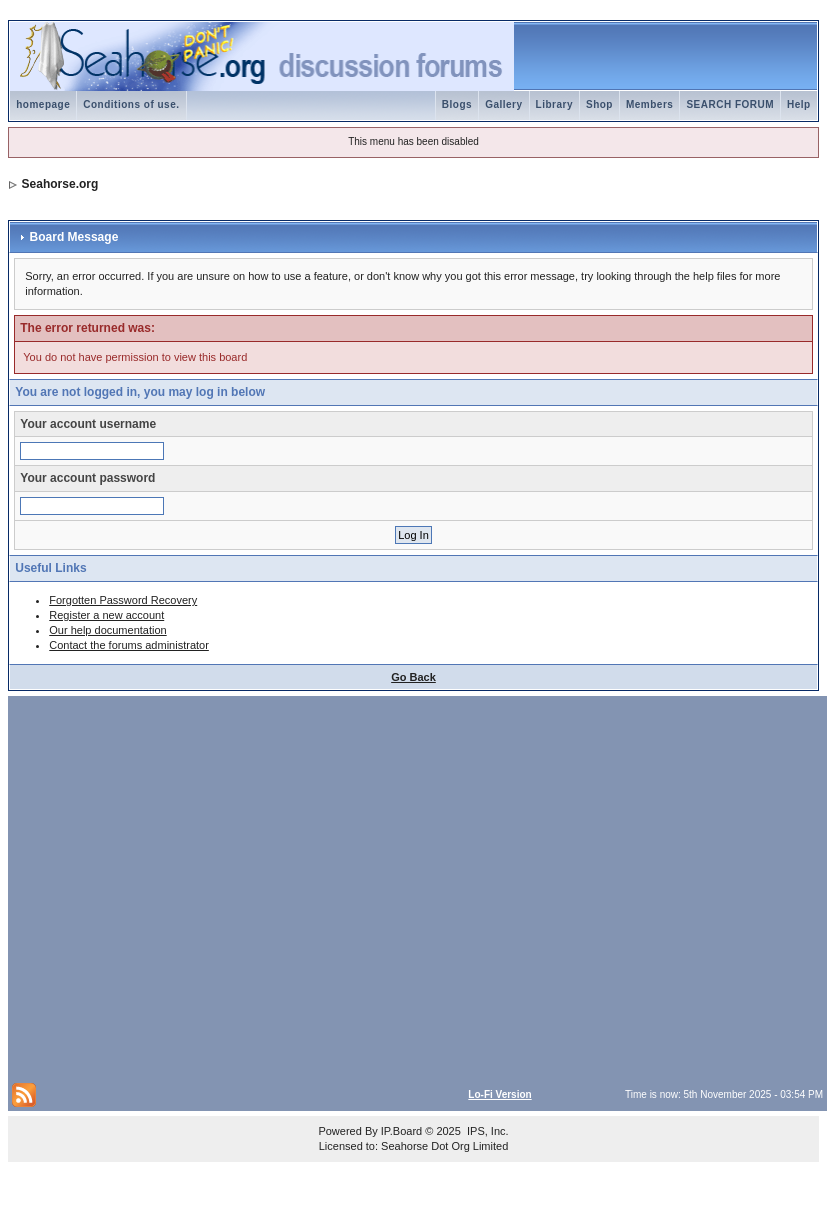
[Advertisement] (187, 887)
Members (649, 104)
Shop (599, 104)
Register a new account (106, 615)
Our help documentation (107, 630)
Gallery (503, 104)
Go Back (413, 677)
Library (554, 104)
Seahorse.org (60, 184)
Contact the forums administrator (129, 645)
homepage (43, 104)
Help (799, 104)
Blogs (457, 104)
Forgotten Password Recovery (123, 600)
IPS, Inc (486, 1131)
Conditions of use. (131, 104)
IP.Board (401, 1131)
